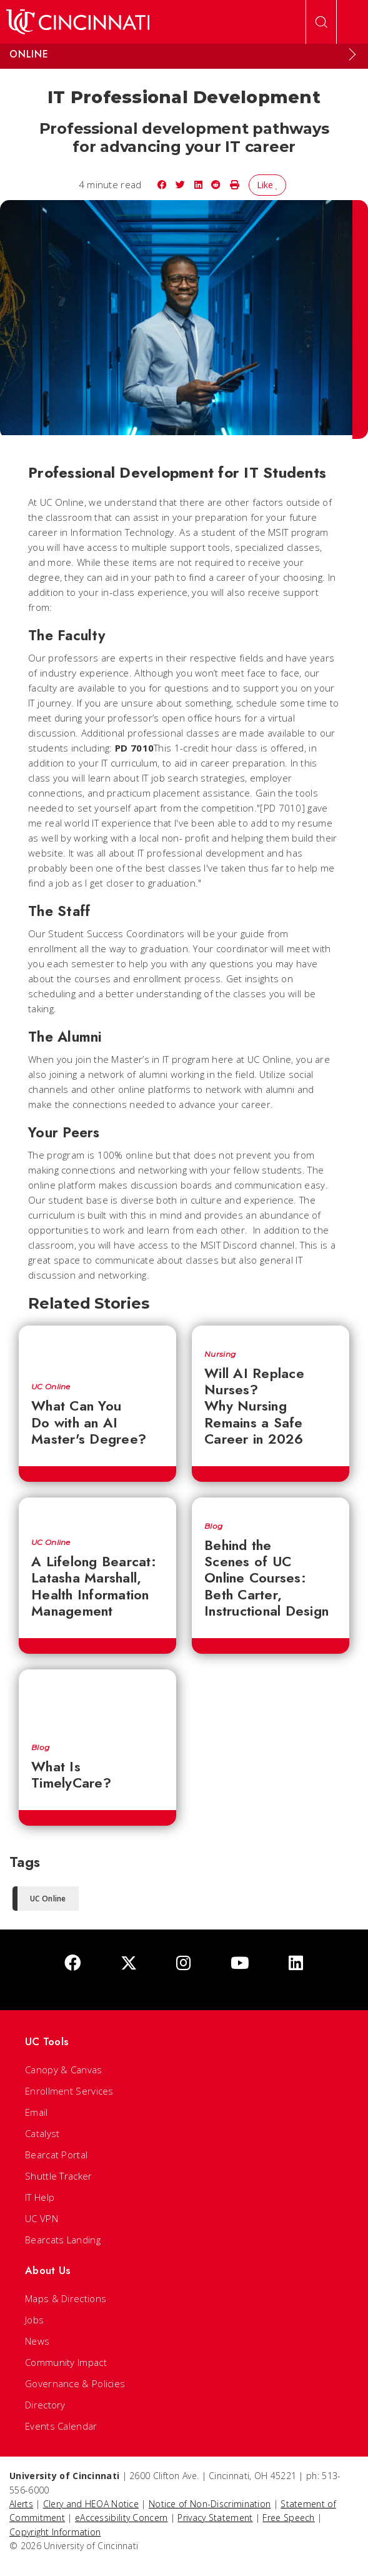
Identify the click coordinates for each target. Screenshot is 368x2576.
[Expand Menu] (352, 54)
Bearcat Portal (56, 2154)
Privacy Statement (214, 2517)
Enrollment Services (69, 2091)
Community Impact (66, 2362)
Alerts (21, 2504)
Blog (213, 1526)
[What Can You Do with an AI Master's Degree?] (97, 1348)
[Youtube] (240, 1964)
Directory (45, 2404)
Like (268, 185)
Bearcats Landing (63, 2239)
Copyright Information (55, 2532)
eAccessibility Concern (121, 2517)
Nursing (220, 1354)
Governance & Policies (75, 2383)
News (37, 2341)
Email (36, 2112)
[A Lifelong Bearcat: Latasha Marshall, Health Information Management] (97, 1511)
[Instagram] (183, 1964)
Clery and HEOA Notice (91, 2504)
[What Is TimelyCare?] (97, 1700)
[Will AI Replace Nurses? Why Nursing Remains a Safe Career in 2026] (270, 1331)
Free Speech (288, 2517)
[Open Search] (321, 22)
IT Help (39, 2197)
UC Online (51, 1386)
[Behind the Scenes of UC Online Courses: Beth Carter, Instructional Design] (270, 1503)
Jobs (34, 2319)
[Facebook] (72, 1964)
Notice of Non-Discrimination (210, 2504)
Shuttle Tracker (58, 2176)
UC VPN (41, 2218)
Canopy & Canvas (63, 2069)
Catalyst (42, 2133)
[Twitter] (129, 1964)
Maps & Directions (65, 2298)
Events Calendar (61, 2426)
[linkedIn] (296, 1964)
